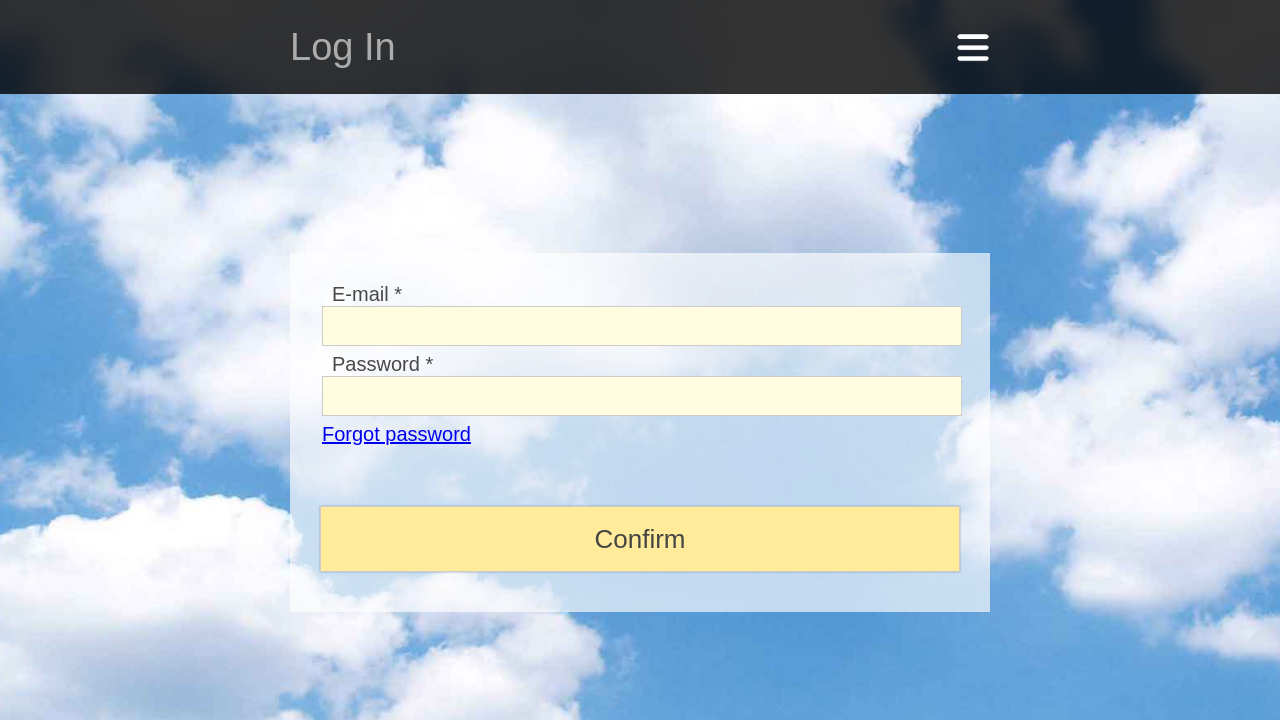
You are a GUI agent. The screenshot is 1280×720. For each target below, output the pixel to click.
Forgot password (396, 409)
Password (382, 339)
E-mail (367, 269)
